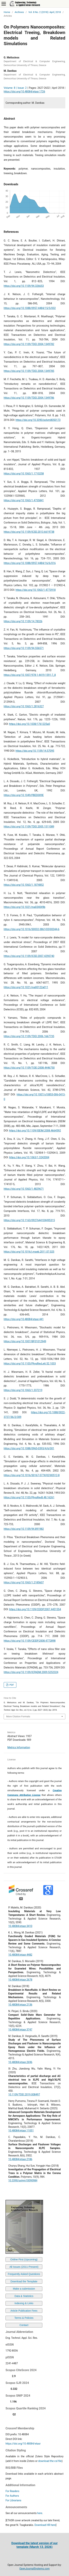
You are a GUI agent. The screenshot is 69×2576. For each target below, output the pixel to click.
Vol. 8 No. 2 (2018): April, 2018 (44, 12)
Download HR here (45, 2524)
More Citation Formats (18, 1716)
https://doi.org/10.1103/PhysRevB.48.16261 (29, 1497)
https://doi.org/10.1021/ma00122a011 (26, 987)
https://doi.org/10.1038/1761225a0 (29, 723)
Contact (24, 2325)
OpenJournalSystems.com (34, 2568)
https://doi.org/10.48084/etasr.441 (24, 1319)
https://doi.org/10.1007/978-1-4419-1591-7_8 (30, 674)
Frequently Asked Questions (24, 2274)
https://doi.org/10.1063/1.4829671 (24, 1188)
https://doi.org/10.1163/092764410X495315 (29, 1220)
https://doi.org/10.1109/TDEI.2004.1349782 (29, 344)
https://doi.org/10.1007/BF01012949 (25, 1341)
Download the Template (23, 2281)
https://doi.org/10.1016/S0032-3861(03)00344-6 (31, 929)
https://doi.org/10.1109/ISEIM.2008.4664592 (35, 1130)
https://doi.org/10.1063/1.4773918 (35, 589)
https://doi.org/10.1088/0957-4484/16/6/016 (30, 563)
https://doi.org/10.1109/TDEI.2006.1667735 (29, 1036)
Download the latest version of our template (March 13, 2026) (34, 2545)
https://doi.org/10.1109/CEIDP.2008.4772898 (30, 1640)
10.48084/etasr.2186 (20, 2159)
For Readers (12, 2491)
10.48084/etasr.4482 (20, 1954)
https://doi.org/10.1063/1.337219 (23, 1390)
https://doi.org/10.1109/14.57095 (34, 750)
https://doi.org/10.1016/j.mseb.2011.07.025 (29, 1251)
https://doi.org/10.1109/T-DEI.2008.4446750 (29, 1067)
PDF (11, 1684)
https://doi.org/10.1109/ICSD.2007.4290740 (29, 956)
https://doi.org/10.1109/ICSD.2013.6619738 (29, 531)
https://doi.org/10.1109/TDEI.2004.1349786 (29, 397)
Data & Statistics (24, 2296)
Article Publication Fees (23, 2310)
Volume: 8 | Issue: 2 (15, 87)
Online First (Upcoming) (24, 2259)
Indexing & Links (24, 2303)
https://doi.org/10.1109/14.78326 (23, 621)
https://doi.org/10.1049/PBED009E (24, 795)
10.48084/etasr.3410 (20, 1926)
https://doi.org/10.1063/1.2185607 (24, 1582)
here (39, 2513)
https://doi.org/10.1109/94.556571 (24, 648)
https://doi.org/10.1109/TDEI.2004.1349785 (29, 370)
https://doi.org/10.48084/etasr (23, 2443)
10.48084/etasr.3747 (20, 2029)
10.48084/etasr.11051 (21, 2130)
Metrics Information (18, 1747)
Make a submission (24, 2288)
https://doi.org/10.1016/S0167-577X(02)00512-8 (32, 1475)
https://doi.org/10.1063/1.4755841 (24, 500)
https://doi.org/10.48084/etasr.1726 (24, 91)
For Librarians (13, 2500)
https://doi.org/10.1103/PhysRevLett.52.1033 (30, 1363)
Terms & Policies (23, 2317)
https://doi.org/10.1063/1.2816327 (24, 706)
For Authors (12, 2495)
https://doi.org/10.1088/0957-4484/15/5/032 (30, 308)
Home (7, 12)
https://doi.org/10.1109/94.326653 (24, 285)
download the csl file (50, 2461)
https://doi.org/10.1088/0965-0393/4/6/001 (29, 1448)
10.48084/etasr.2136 (20, 2004)
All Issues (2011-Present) (23, 2266)
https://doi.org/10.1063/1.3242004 (29, 1157)
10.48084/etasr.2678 (20, 1979)
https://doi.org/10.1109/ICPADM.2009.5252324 (31, 1672)
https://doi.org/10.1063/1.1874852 (24, 884)
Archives (19, 12)
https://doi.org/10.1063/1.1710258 (24, 473)
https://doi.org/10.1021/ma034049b (24, 907)
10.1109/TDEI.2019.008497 (24, 2094)
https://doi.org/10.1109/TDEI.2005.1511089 (29, 826)
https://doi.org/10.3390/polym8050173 (38, 419)
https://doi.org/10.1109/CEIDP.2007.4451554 (35, 1609)
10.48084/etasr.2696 (20, 2062)
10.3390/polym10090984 (22, 2180)
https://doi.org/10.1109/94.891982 (24, 1528)
